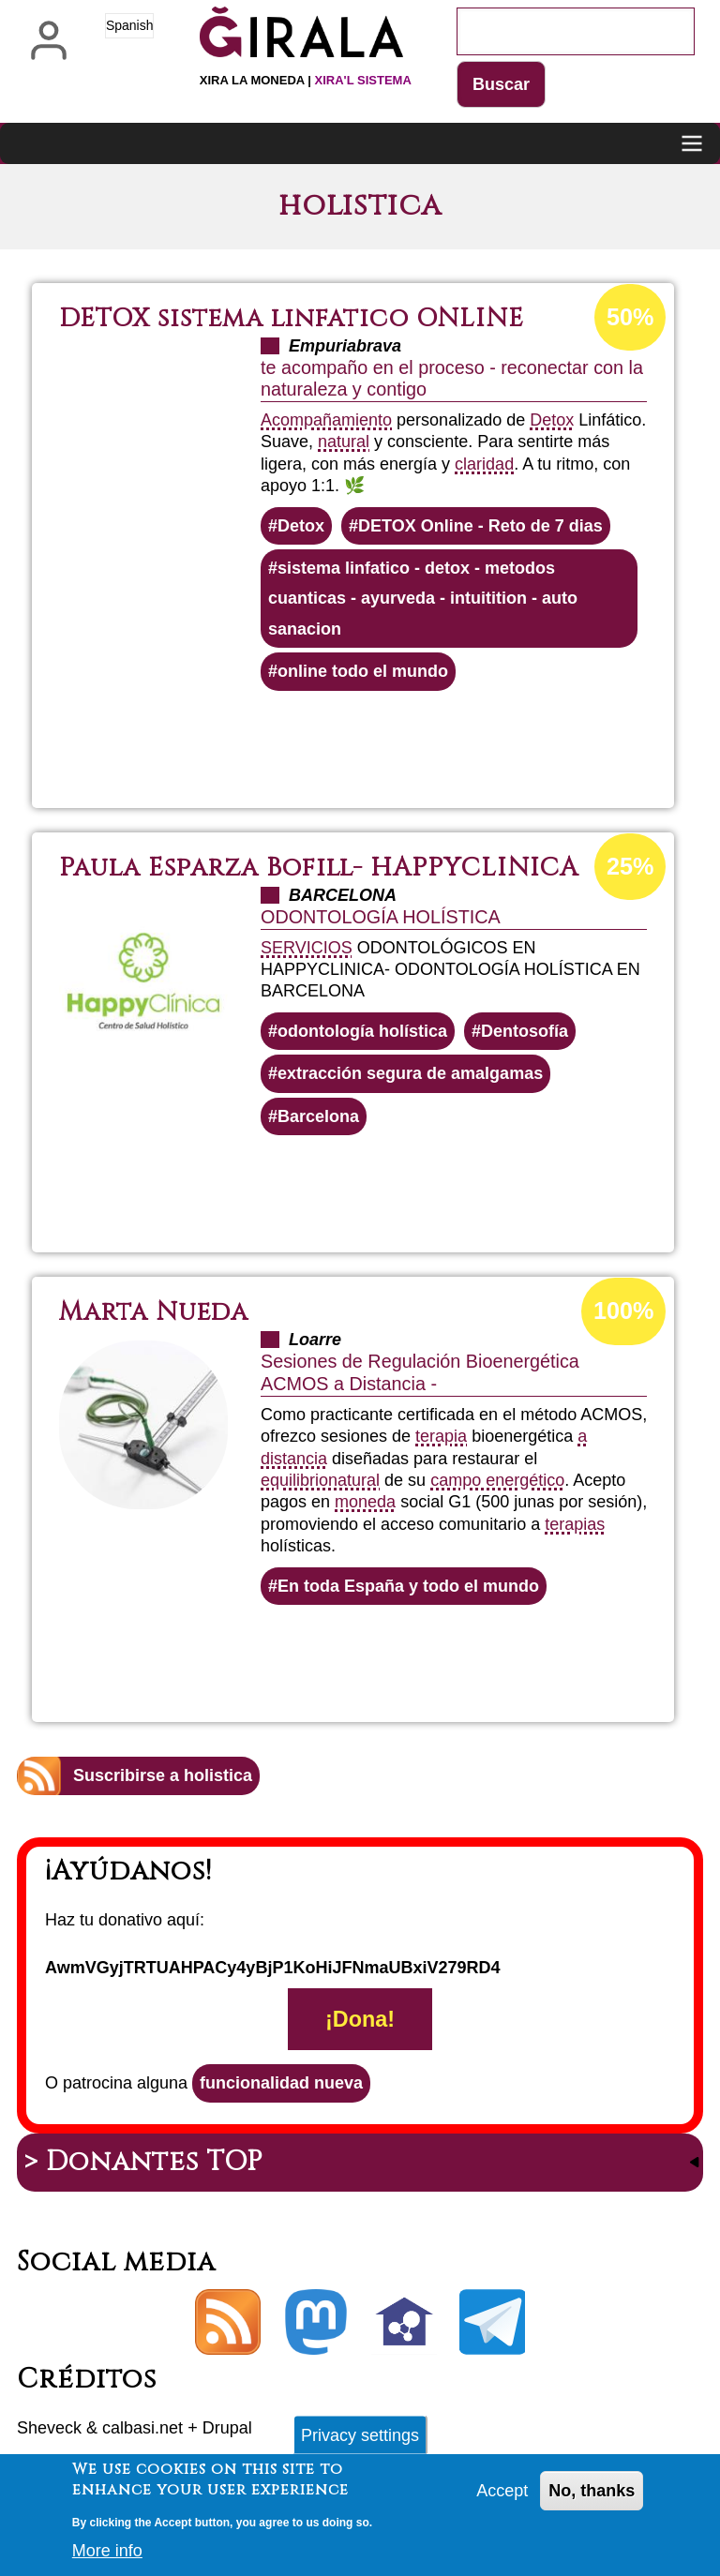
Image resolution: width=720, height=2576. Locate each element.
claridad (484, 464)
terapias (575, 1524)
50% (630, 317)
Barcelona (318, 1116)
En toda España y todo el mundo (408, 1586)
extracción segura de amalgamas (410, 1073)
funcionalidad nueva (281, 2083)
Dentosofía (524, 1031)
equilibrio (294, 1480)
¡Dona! (360, 2019)
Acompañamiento (326, 420)
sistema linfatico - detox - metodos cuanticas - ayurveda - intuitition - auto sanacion (423, 598)
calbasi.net (142, 2428)
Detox (552, 420)
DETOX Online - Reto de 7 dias (480, 526)
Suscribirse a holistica (162, 1775)
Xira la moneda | (306, 80)
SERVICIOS (306, 947)
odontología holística (362, 1031)
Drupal (227, 2428)
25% (630, 866)
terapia (441, 1436)
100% (623, 1310)
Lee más (402, 741)
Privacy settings (360, 2439)
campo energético (497, 1480)
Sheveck (49, 2428)
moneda (365, 1501)
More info (107, 2554)
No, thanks (591, 2494)
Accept (502, 2494)
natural (343, 441)
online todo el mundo (363, 671)
